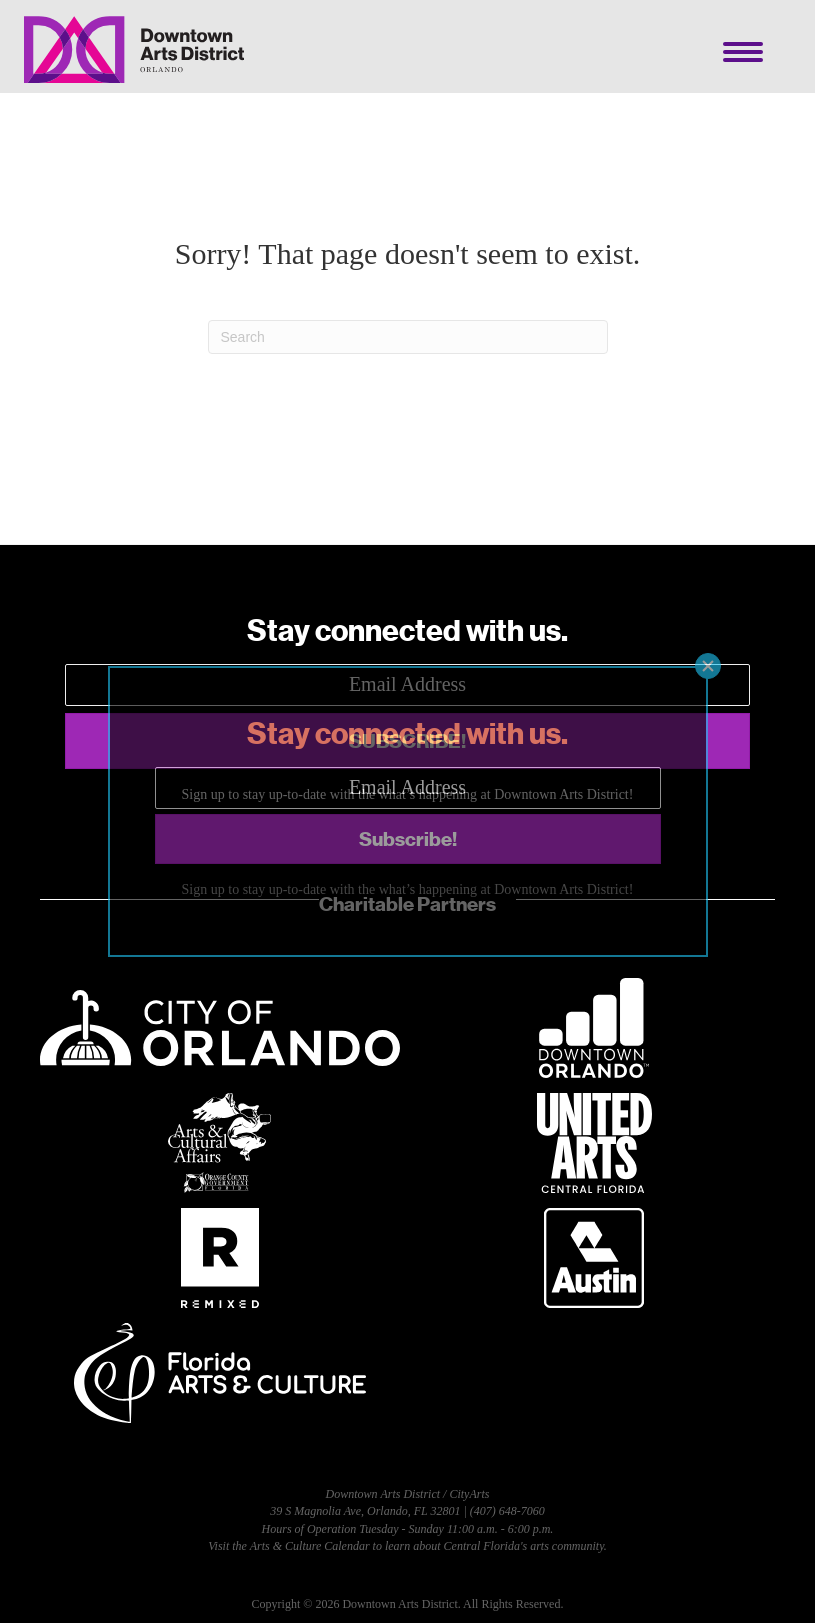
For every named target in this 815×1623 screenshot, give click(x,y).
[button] (407, 741)
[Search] (408, 337)
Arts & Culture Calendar (310, 1546)
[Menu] (743, 52)
